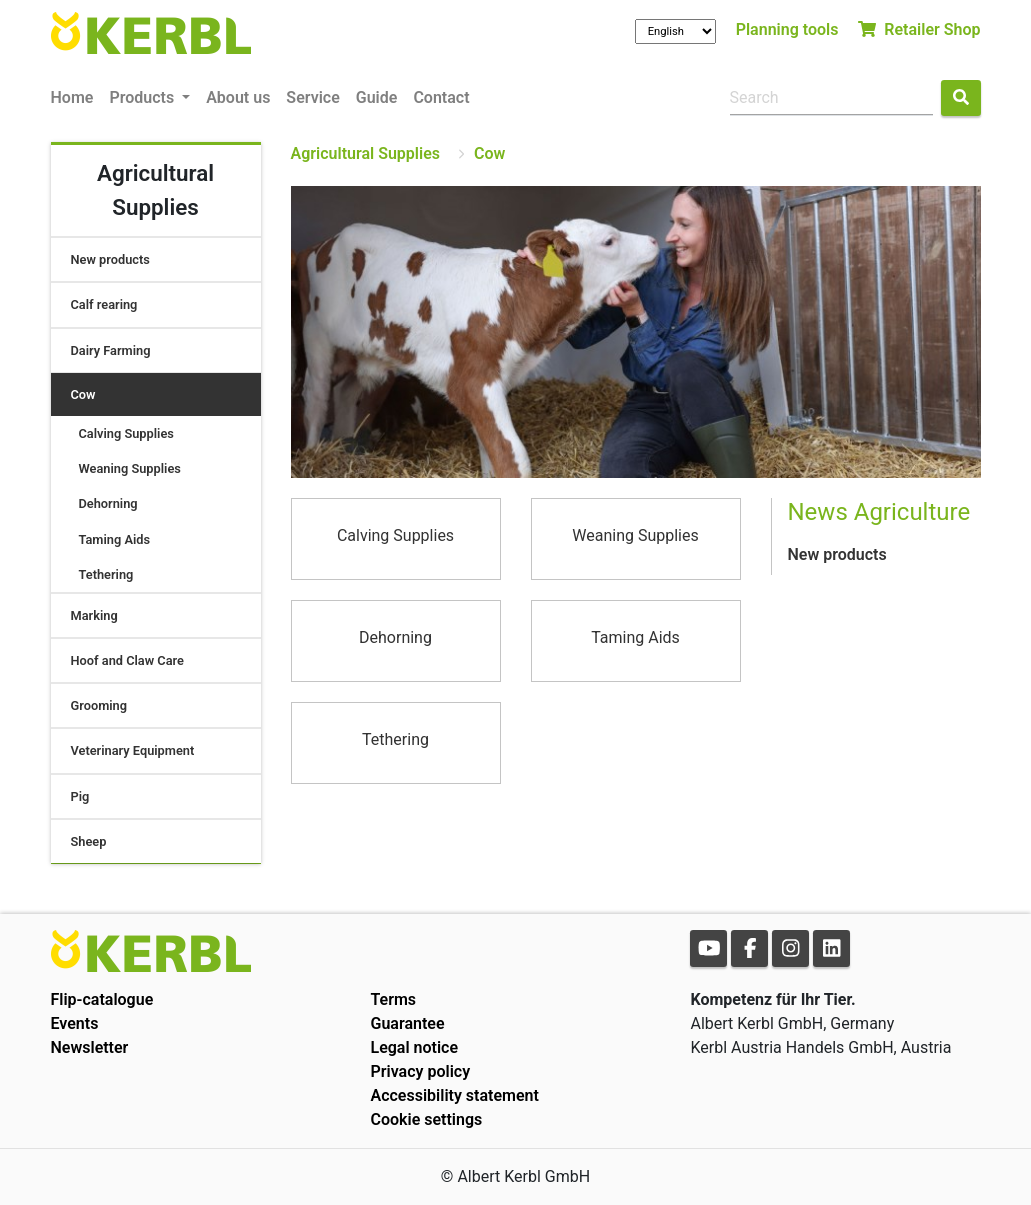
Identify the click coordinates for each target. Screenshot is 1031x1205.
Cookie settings (426, 1119)
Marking (94, 615)
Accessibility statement (454, 1095)
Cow (83, 394)
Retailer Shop (919, 29)
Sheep (89, 841)
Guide (377, 97)
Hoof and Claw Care (128, 660)
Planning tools (787, 29)
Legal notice (414, 1047)
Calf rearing (104, 304)
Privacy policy (420, 1071)
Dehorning (108, 503)
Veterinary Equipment (133, 750)
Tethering (106, 574)
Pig (80, 796)
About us (238, 97)
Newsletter (90, 1047)
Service (312, 97)
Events (75, 1023)
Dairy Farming (111, 350)
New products (110, 259)
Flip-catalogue (102, 999)
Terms (393, 999)
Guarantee (407, 1023)
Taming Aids (115, 539)
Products (143, 97)
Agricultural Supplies (366, 153)
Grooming (99, 705)
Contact (441, 97)
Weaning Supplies (130, 468)
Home (72, 97)
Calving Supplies (126, 433)
